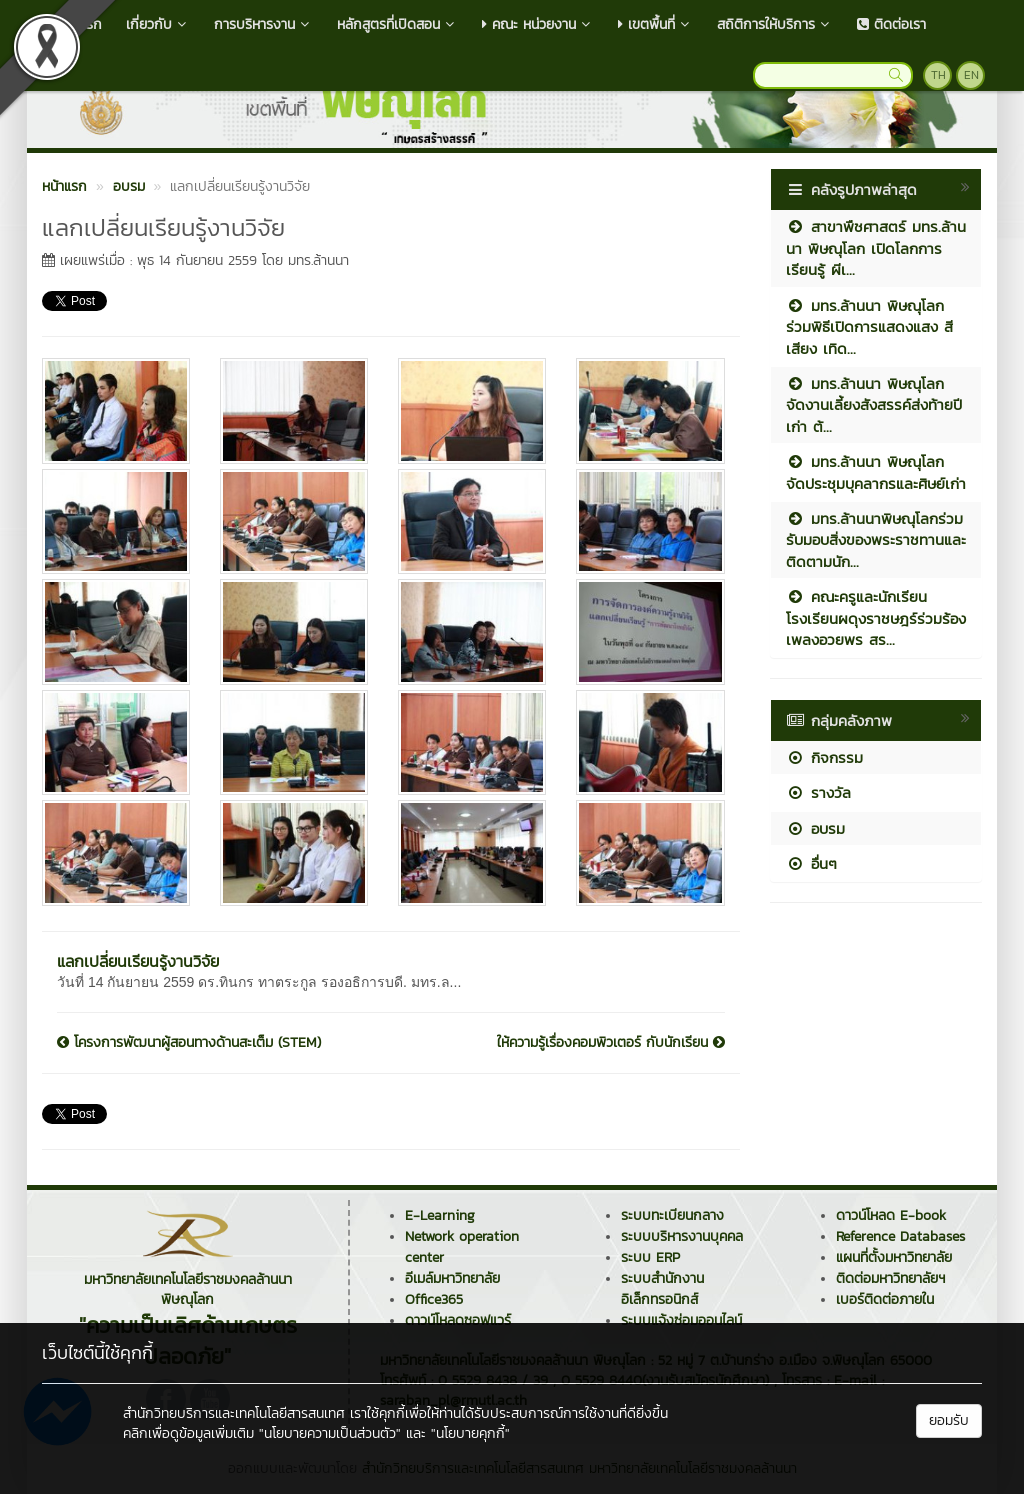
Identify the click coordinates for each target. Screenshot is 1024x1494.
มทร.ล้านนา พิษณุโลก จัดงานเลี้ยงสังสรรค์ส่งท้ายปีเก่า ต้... (874, 405)
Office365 (434, 1299)
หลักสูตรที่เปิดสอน (397, 24)
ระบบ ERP (650, 1257)
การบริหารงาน (263, 24)
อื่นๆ (811, 863)
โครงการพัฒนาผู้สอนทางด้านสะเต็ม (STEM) (189, 1043)
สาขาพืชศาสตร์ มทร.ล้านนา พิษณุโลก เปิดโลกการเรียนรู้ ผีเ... (876, 248)
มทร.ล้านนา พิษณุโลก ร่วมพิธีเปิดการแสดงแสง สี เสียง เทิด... (869, 327)
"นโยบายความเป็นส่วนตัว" (330, 1433)
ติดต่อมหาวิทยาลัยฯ (890, 1278)
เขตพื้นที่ (655, 24)
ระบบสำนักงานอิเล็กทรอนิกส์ (662, 1289)
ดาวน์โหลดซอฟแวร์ (458, 1320)
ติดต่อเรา (891, 24)
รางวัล (818, 792)
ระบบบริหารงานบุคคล (682, 1236)
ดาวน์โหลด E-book (891, 1215)
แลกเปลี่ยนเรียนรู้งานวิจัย (138, 961)
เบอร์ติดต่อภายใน (885, 1299)
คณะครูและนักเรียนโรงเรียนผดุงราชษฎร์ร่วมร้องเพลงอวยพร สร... (876, 618)
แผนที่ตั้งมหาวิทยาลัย (894, 1257)
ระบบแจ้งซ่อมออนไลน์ (681, 1320)
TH (938, 75)
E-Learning (440, 1215)
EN (971, 75)
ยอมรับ (949, 1420)
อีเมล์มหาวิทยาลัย (452, 1278)
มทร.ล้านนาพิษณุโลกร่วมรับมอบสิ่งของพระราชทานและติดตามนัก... (876, 540)
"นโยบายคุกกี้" (470, 1433)
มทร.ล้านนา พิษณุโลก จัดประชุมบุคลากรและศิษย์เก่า (876, 472)
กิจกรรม (824, 757)
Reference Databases (900, 1236)
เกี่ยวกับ (158, 24)
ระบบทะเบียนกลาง (672, 1215)
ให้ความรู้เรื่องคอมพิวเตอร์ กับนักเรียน (611, 1043)
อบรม (815, 828)
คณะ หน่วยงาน (538, 24)
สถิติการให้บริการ (775, 24)
